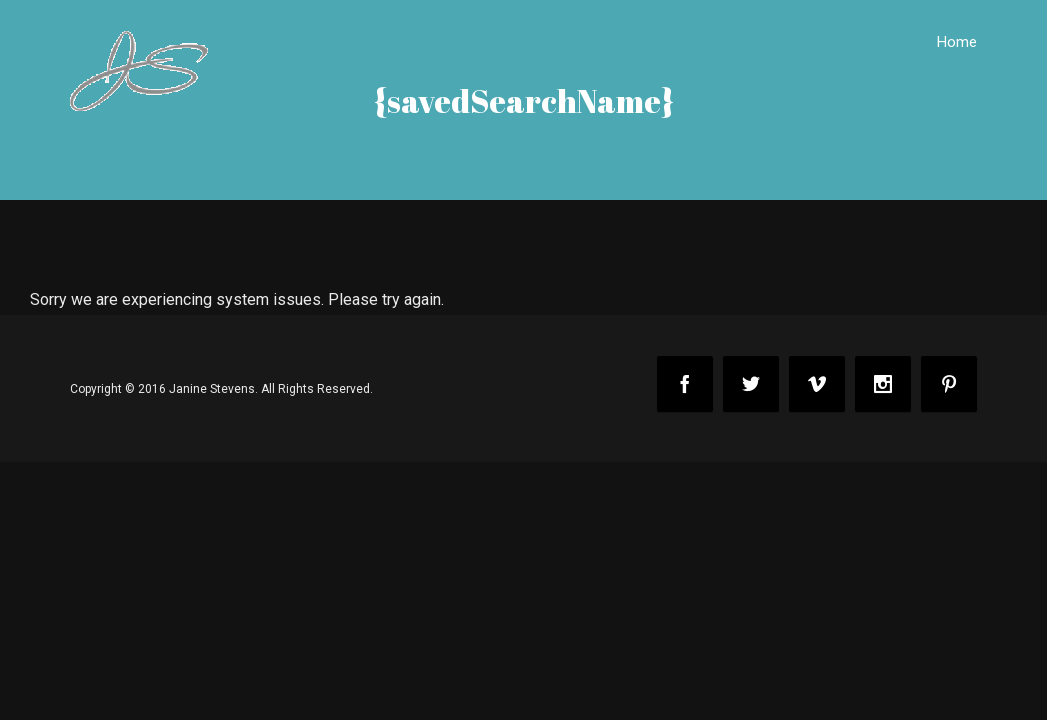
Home (957, 42)
